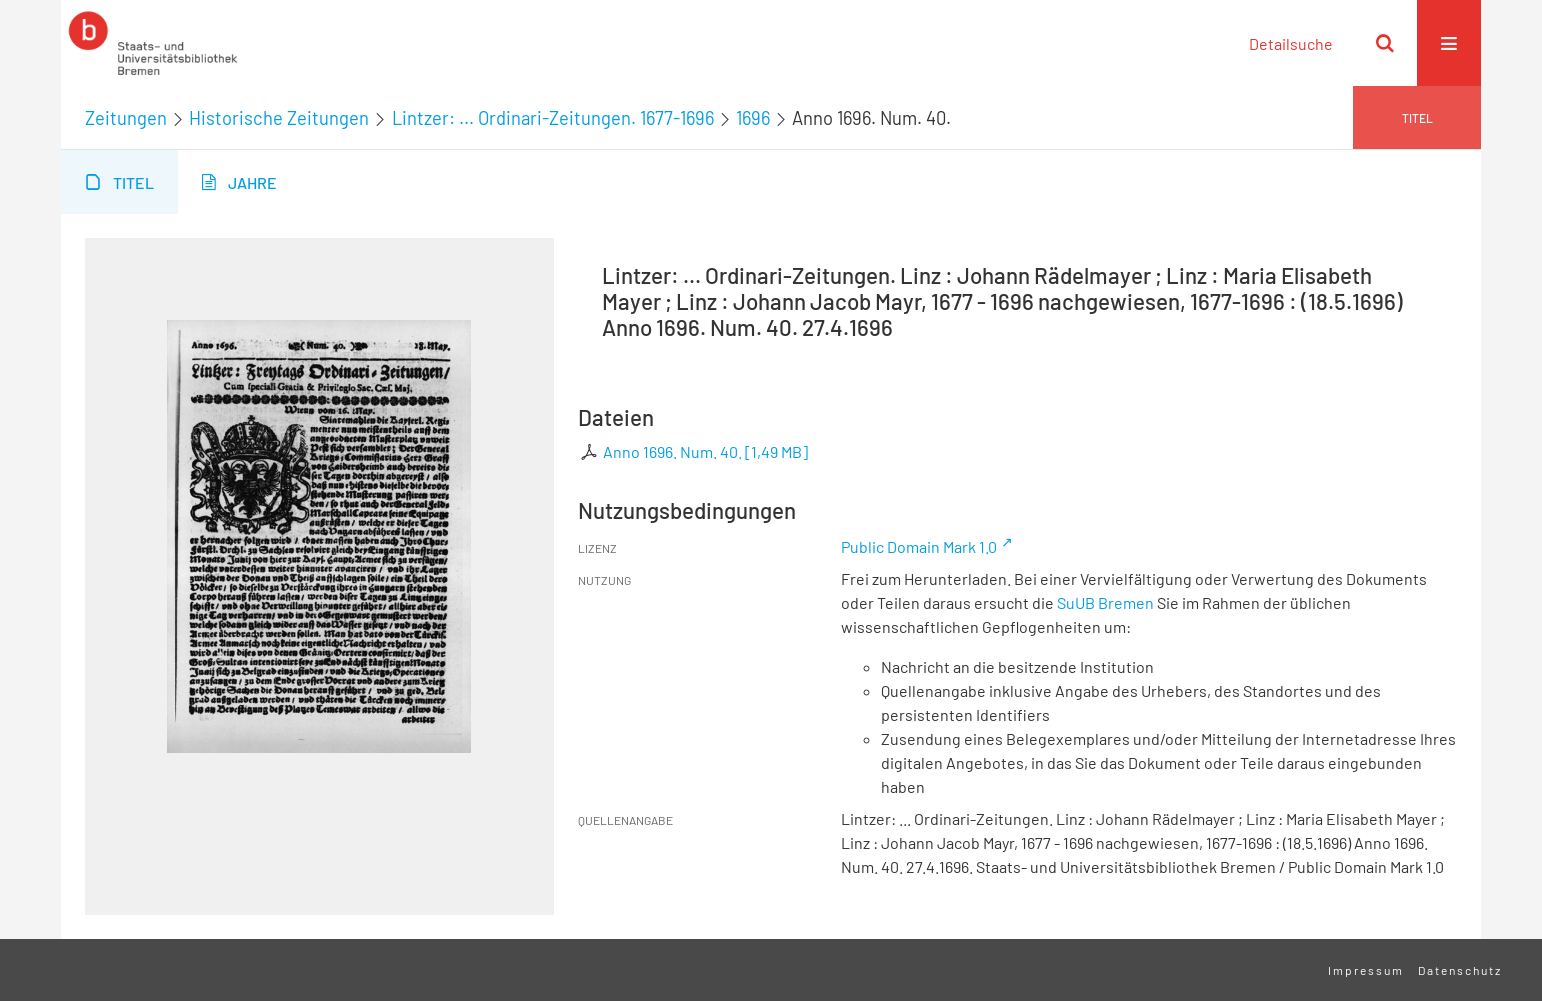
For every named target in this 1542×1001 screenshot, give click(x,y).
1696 (753, 118)
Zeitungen (126, 118)
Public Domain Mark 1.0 (919, 546)
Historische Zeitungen (279, 118)
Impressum (1366, 970)
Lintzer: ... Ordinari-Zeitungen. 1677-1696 (553, 118)
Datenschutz (1460, 970)
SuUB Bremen (1105, 602)
